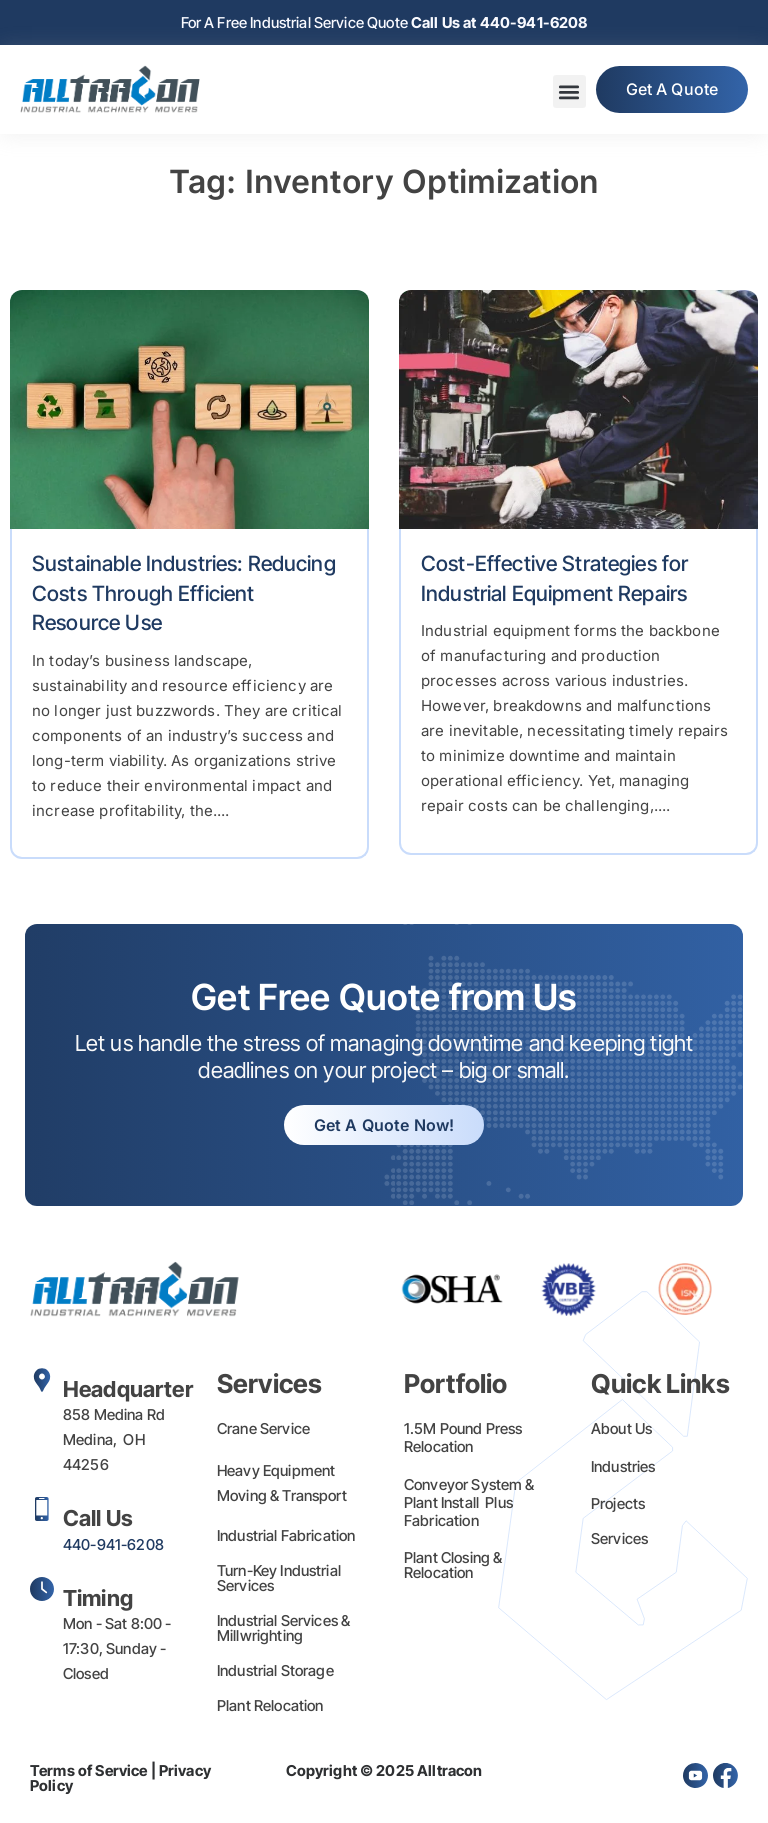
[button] (568, 92)
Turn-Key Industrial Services (279, 1578)
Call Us (98, 1518)
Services (619, 1538)
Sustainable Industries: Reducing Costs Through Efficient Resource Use (184, 593)
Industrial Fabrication (286, 1535)
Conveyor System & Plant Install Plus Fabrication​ (469, 1502)
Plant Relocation (270, 1705)
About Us (621, 1428)
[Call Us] (42, 1509)
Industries (623, 1466)
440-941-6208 (113, 1544)
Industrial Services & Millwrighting (283, 1628)
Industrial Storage (275, 1670)
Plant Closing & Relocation (453, 1565)
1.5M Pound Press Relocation (463, 1437)
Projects (618, 1503)
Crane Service (263, 1428)
